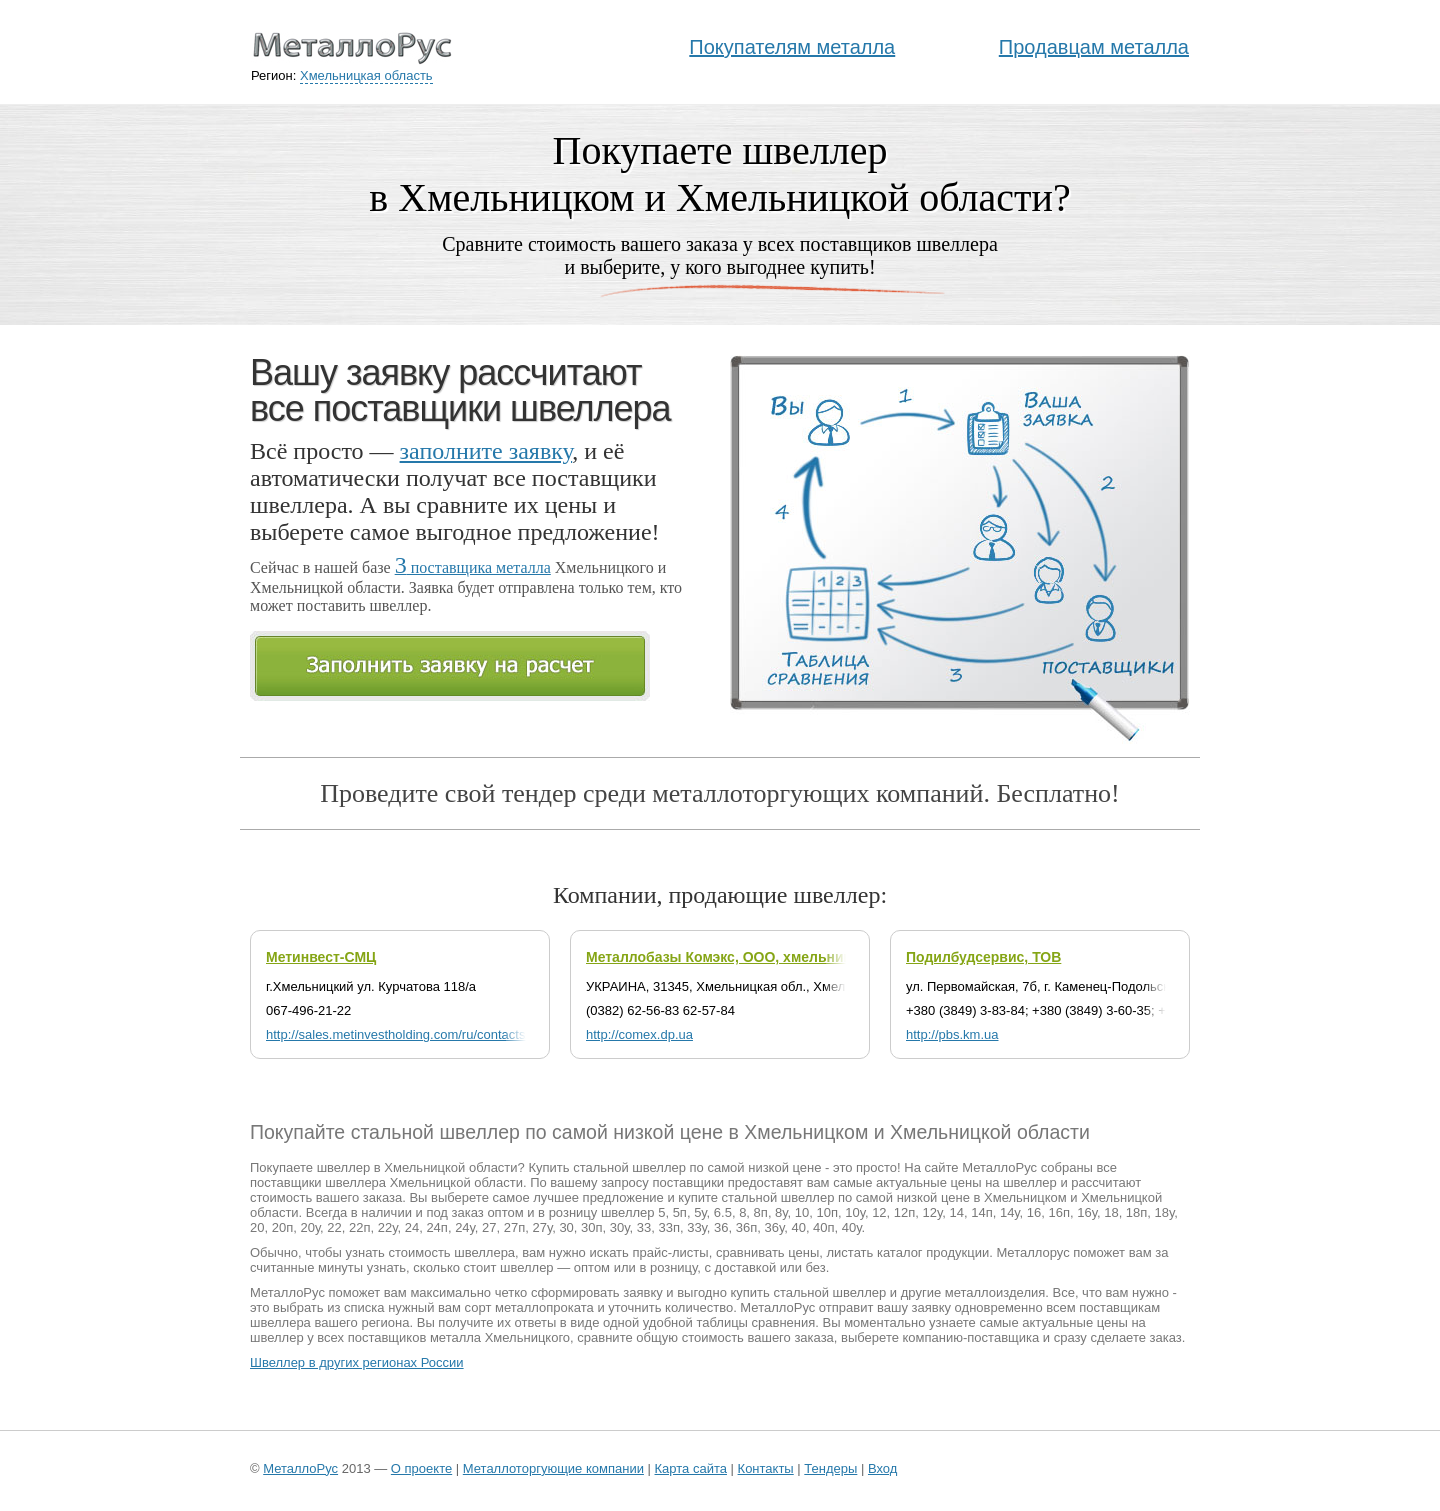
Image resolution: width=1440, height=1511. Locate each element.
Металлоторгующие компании (553, 1468)
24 (412, 1227)
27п (515, 1227)
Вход (882, 1468)
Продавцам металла (1094, 47)
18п (1137, 1212)
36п (747, 1227)
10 (802, 1212)
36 (721, 1227)
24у (465, 1227)
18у (1165, 1212)
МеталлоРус (300, 1468)
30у (620, 1227)
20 (257, 1227)
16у (1087, 1212)
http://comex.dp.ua (639, 1034)
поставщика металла (473, 567)
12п (905, 1212)
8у (781, 1212)
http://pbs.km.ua (952, 1034)
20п (283, 1227)
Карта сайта (691, 1468)
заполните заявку (486, 451)
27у (542, 1227)
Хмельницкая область (366, 75)
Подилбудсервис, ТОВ (983, 957)
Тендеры (830, 1468)
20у (310, 1227)
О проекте (421, 1468)
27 (489, 1227)
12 (879, 1212)
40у (852, 1227)
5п (680, 1212)
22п (360, 1227)
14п (982, 1212)
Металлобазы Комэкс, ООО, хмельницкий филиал (760, 957)
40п (824, 1227)
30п (592, 1227)
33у (697, 1227)
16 (1034, 1212)
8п (761, 1212)
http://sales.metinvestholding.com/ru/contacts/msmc (415, 1034)
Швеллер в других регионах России (357, 1362)
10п (827, 1212)
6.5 (723, 1212)
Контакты (766, 1468)
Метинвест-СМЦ (321, 957)
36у (775, 1227)
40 (798, 1227)
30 (566, 1227)
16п (1060, 1212)
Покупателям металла (792, 47)
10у (855, 1212)
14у (1010, 1212)
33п (669, 1227)
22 (334, 1227)
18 (1111, 1212)
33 (644, 1227)
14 (956, 1212)
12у (933, 1212)
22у (388, 1227)
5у (700, 1212)
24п (437, 1227)
